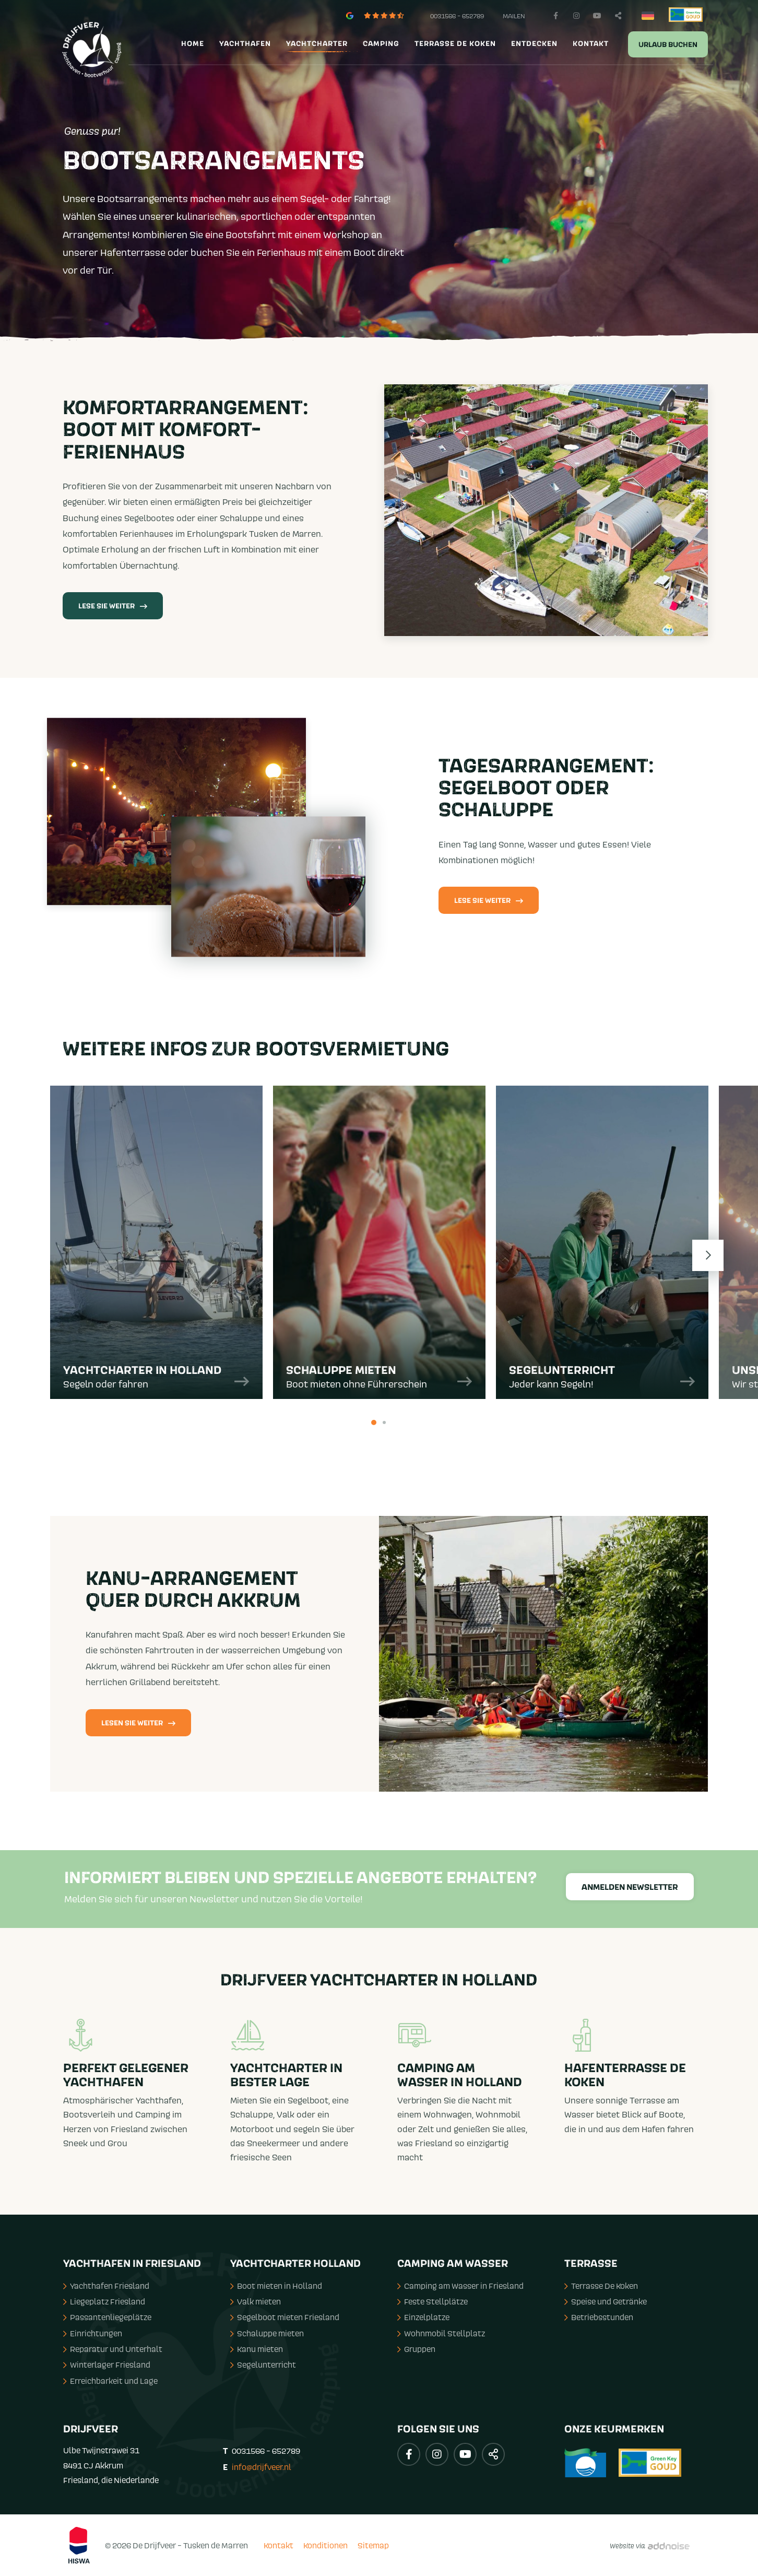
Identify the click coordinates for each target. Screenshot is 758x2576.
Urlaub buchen (667, 45)
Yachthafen (245, 44)
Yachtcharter (317, 44)
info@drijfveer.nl (261, 2467)
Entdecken (534, 44)
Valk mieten (255, 2301)
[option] (156, 1247)
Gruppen (416, 2349)
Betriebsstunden (598, 2317)
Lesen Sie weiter (138, 1723)
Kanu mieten (256, 2349)
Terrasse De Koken (601, 2285)
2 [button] (384, 1422)
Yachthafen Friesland (106, 2285)
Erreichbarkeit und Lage (110, 2380)
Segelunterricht (263, 2364)
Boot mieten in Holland (276, 2285)
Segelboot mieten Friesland (284, 2317)
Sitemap (373, 2545)
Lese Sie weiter (112, 606)
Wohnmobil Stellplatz (441, 2333)
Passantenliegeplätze (107, 2317)
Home (192, 44)
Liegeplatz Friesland (104, 2301)
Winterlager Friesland (106, 2364)
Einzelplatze (423, 2317)
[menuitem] (191, 44)
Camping (381, 44)
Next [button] (708, 1255)
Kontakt (591, 44)
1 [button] (373, 1422)
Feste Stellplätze (432, 2301)
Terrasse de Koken (455, 44)
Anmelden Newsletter (630, 1887)
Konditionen (325, 2545)
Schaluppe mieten (267, 2333)
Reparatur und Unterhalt (112, 2349)
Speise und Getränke (605, 2301)
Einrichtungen (92, 2333)
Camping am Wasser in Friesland (460, 2285)
